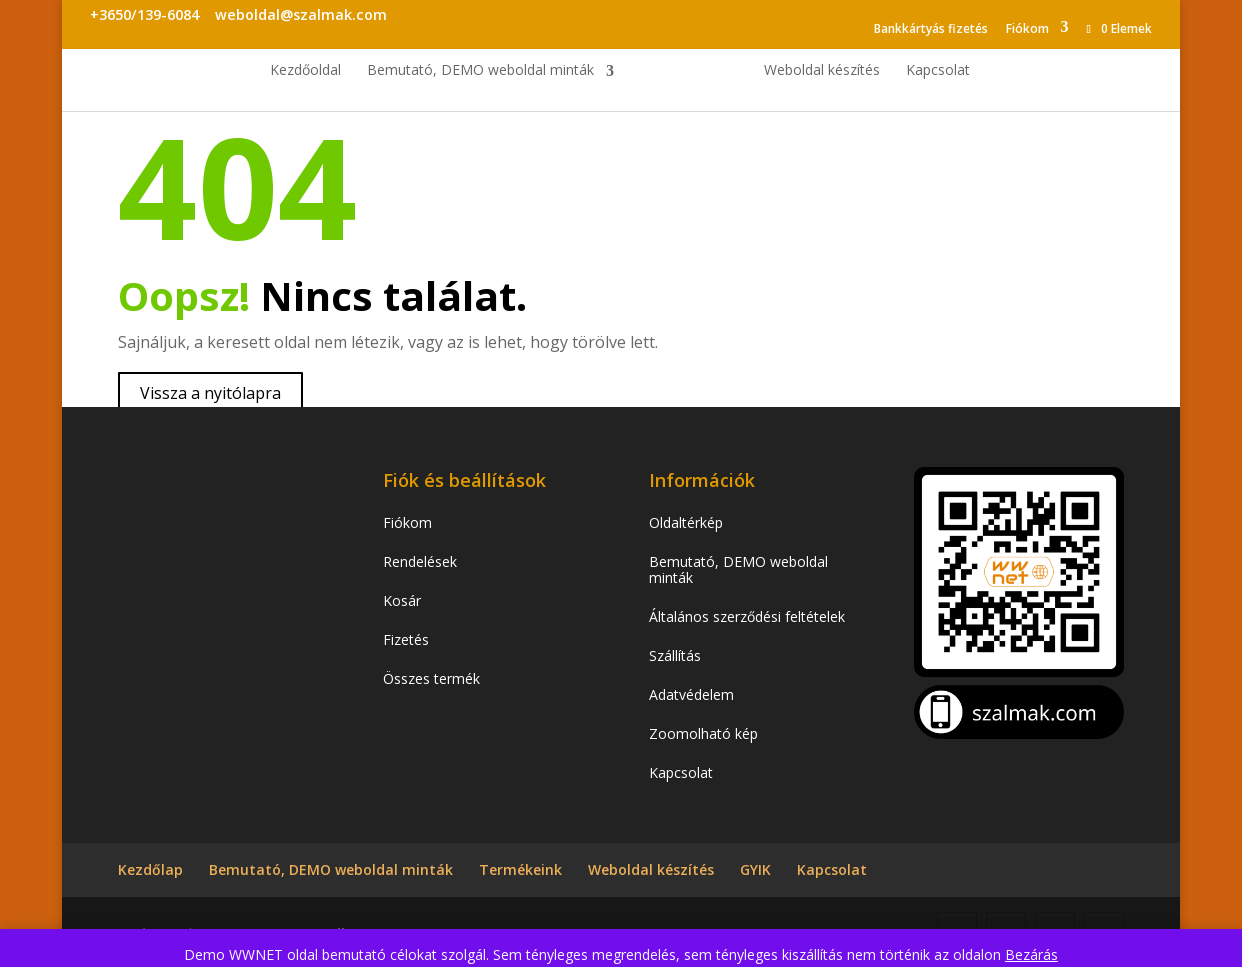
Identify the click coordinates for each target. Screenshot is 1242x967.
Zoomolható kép (703, 733)
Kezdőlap (150, 869)
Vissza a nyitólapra (210, 393)
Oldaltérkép (686, 522)
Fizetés (406, 639)
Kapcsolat (938, 71)
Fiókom (1027, 28)
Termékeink (520, 869)
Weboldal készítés (822, 71)
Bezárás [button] (1031, 954)
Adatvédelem (691, 694)
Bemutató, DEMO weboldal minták (480, 71)
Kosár (402, 600)
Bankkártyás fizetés (931, 28)
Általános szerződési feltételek (747, 616)
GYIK (755, 869)
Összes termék (431, 678)
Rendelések (420, 561)
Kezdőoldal (305, 71)
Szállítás (675, 655)
